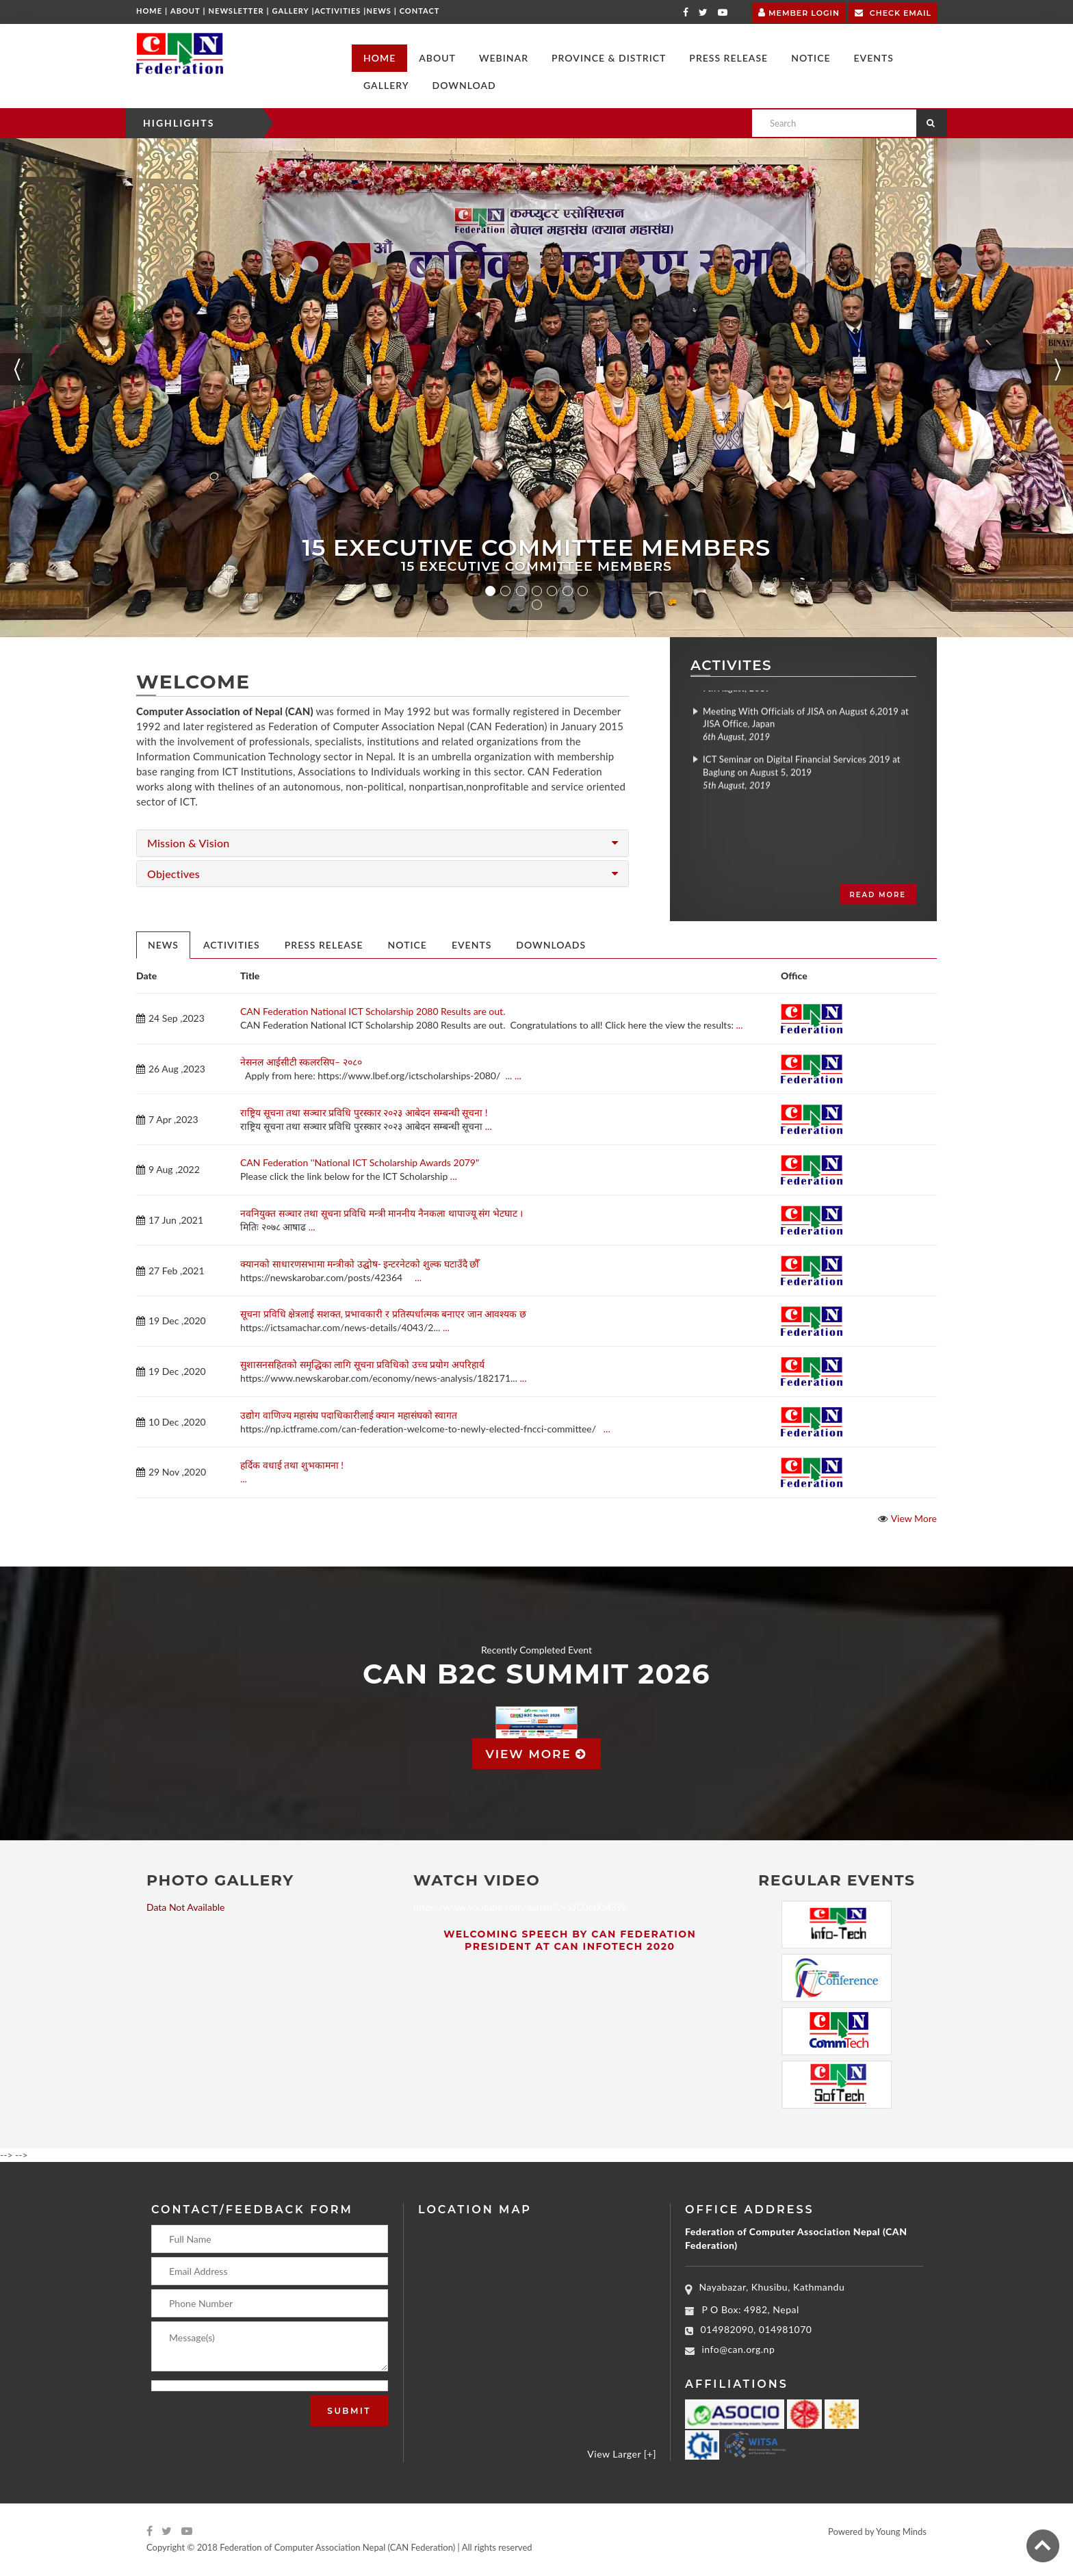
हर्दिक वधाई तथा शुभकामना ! (292, 1465)
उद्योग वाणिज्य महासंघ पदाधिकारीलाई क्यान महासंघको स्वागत (349, 1415)
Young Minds (901, 2531)
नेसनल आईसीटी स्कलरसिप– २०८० (301, 1062)
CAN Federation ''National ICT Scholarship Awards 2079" (359, 1162)
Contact (420, 10)
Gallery (290, 10)
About (185, 10)
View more (537, 1754)
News (378, 10)
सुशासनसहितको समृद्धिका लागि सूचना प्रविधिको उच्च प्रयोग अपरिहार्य (362, 1364)
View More (914, 1518)
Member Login (799, 11)
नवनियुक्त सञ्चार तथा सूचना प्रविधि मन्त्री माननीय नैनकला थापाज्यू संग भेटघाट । (381, 1213)
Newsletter (236, 10)
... (739, 1025)
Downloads (551, 945)
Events (471, 945)
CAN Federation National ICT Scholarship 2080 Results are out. (373, 1011)
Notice (407, 945)
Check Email (893, 12)
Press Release (324, 945)
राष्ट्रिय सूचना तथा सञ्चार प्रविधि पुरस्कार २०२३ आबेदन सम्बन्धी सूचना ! (364, 1112)
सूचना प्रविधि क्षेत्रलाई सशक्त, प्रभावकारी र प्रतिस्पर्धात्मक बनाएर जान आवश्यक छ (383, 1313)
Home (149, 10)
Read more (878, 894)
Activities (338, 10)
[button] (437, 58)
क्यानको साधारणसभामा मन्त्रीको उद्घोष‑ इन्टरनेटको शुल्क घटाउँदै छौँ (359, 1264)
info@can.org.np (738, 2349)
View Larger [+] (621, 2454)
